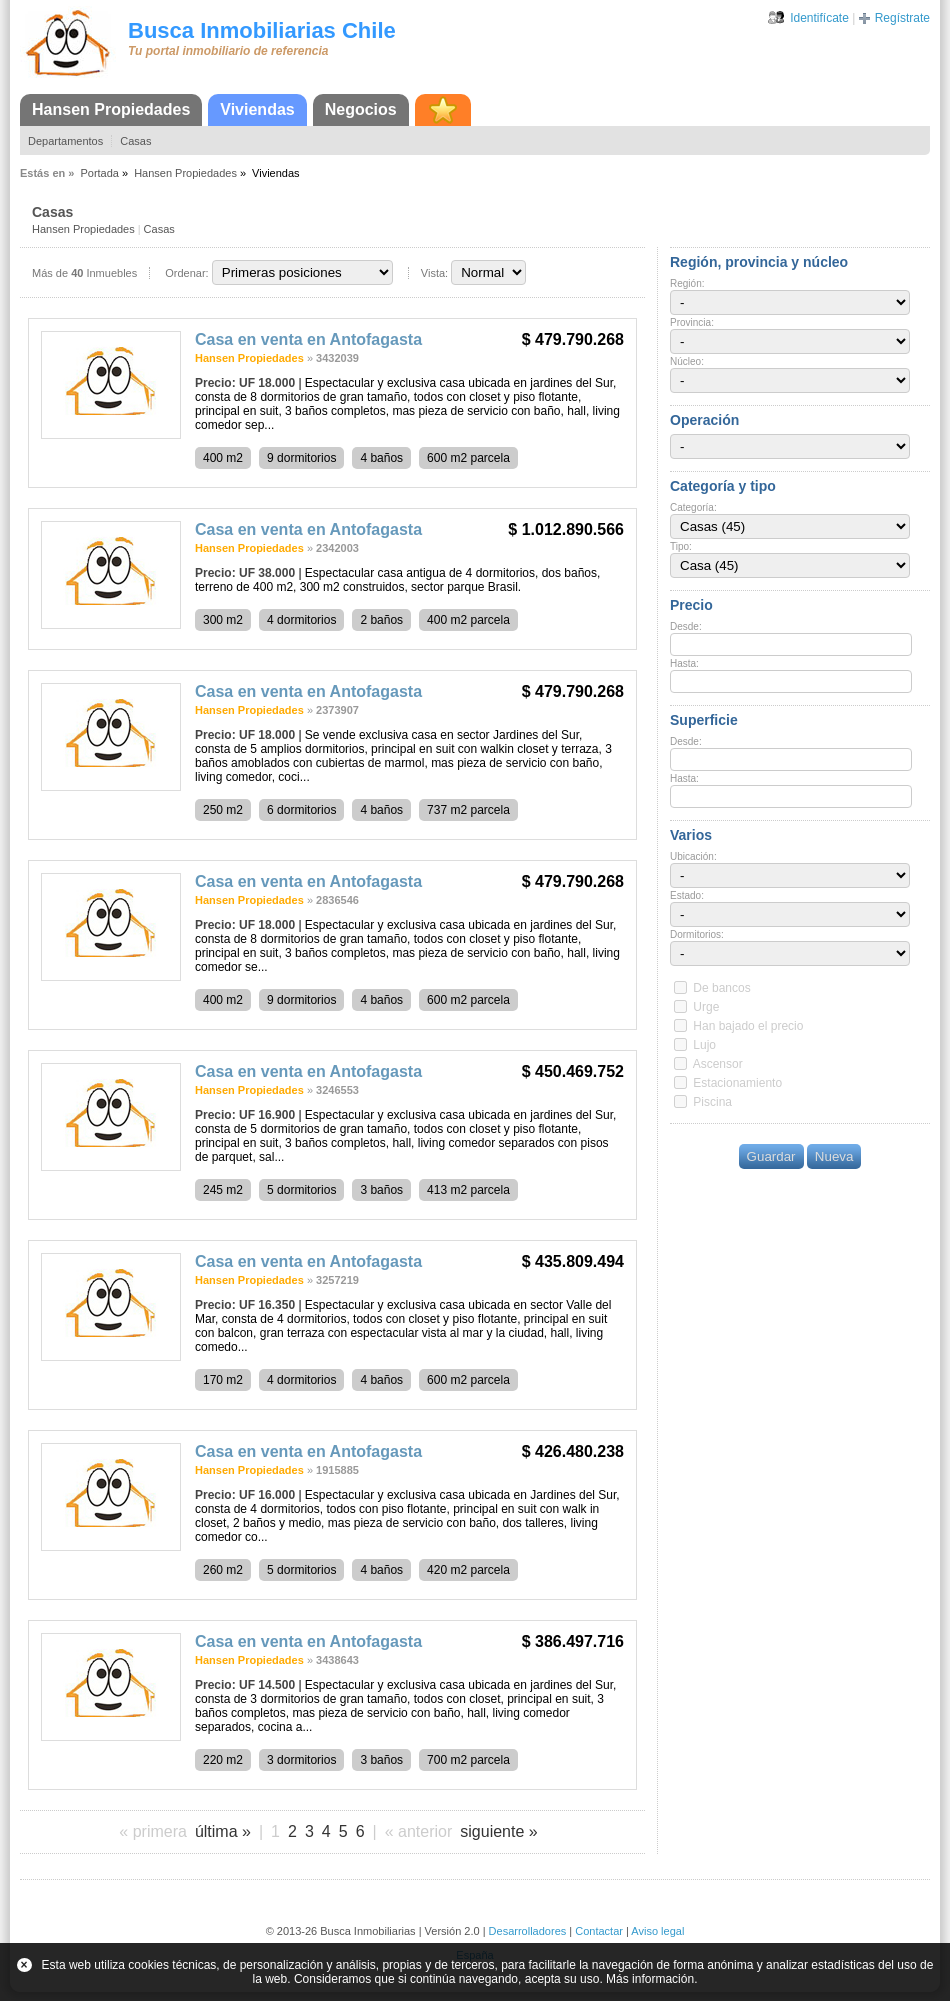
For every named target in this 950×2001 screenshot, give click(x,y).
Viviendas (257, 109)
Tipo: (681, 546)
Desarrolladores (528, 1931)
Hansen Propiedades (111, 109)
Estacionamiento (737, 1083)
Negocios (361, 109)
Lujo (704, 1045)
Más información (650, 1979)
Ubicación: (693, 856)
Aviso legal (657, 1931)
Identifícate (819, 18)
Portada (99, 173)
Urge (706, 1007)
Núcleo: (687, 361)
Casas (135, 141)
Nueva (834, 1156)
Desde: (686, 626)
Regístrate (902, 18)
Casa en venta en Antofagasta (308, 339)
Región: (687, 283)
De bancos (721, 988)
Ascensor (718, 1064)
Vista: (434, 273)
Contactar (599, 1931)
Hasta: (684, 663)
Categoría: (693, 507)
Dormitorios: (697, 934)
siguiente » (498, 1831)
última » (223, 1831)
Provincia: (692, 322)
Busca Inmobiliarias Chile (262, 30)
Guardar (771, 1156)
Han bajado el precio (748, 1026)
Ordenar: (186, 273)
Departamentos (65, 141)
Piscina (712, 1102)
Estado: (687, 895)
